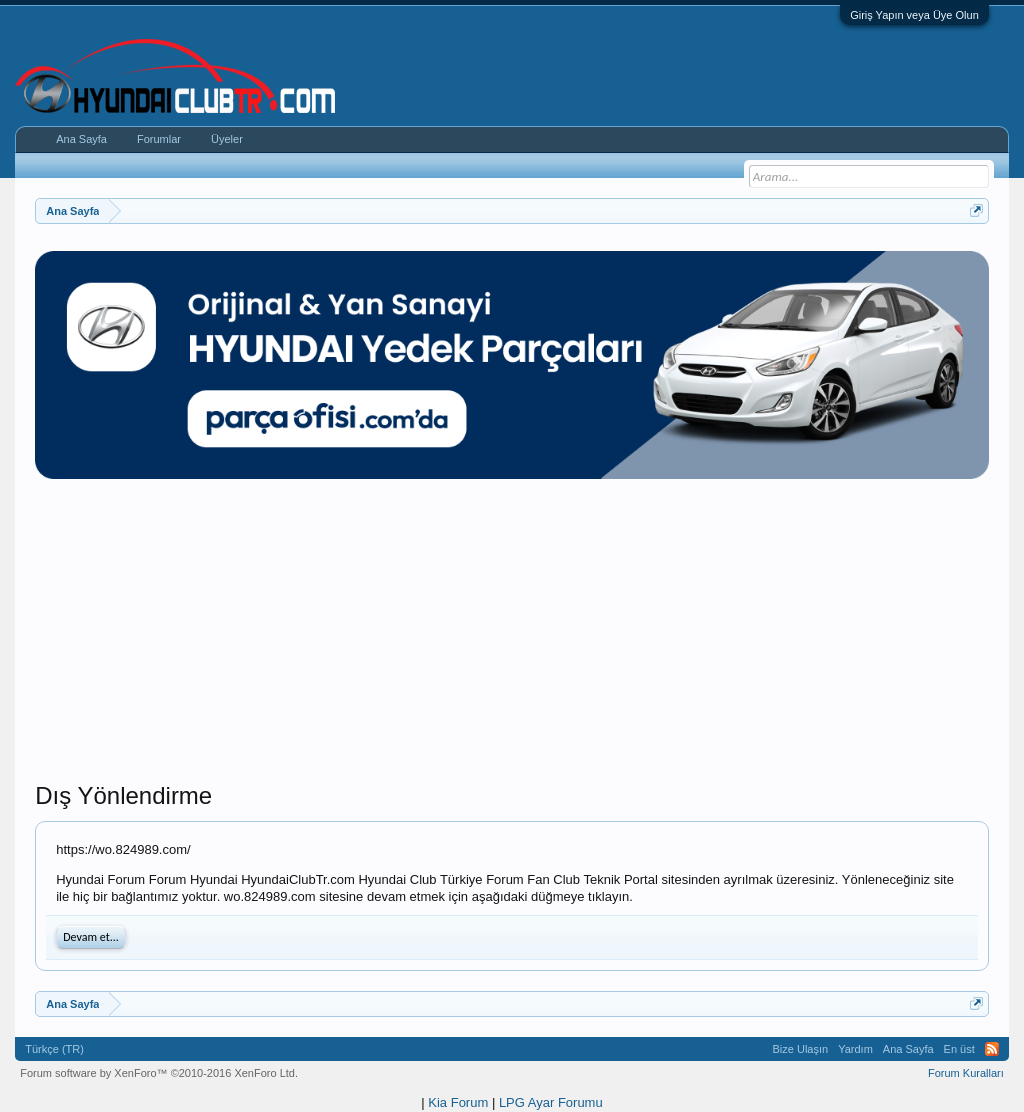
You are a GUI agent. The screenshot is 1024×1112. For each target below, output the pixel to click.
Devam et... (91, 937)
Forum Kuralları (966, 1073)
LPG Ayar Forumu (551, 1102)
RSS (992, 1049)
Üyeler (227, 139)
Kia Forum (458, 1102)
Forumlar (159, 139)
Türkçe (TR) (54, 1049)
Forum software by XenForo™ (159, 1073)
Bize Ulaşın (801, 1049)
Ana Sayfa (81, 139)
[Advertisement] (512, 641)
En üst (959, 1049)
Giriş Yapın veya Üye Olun (914, 15)
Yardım (855, 1049)
